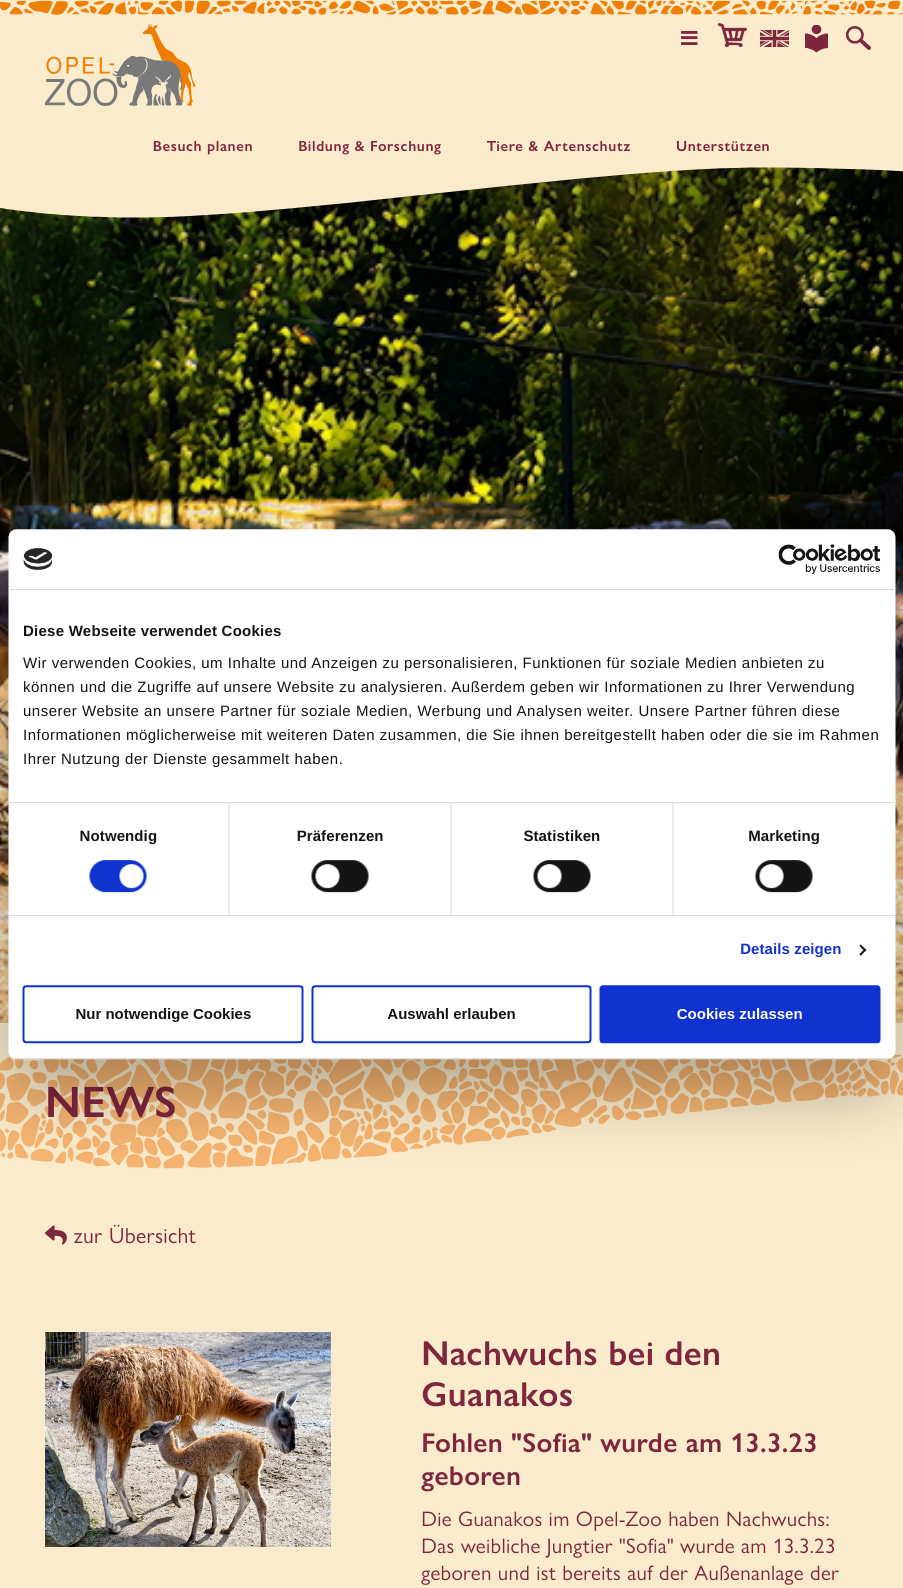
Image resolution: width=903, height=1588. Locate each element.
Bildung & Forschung (370, 146)
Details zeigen (790, 949)
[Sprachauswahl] (778, 38)
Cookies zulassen (740, 1013)
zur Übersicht (117, 1232)
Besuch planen (203, 146)
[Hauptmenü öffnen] (696, 38)
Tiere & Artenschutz (559, 146)
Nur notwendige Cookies (163, 1013)
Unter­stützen (723, 146)
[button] (737, 38)
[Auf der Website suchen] (859, 38)
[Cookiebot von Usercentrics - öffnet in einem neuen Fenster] (792, 559)
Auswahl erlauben (451, 1013)
